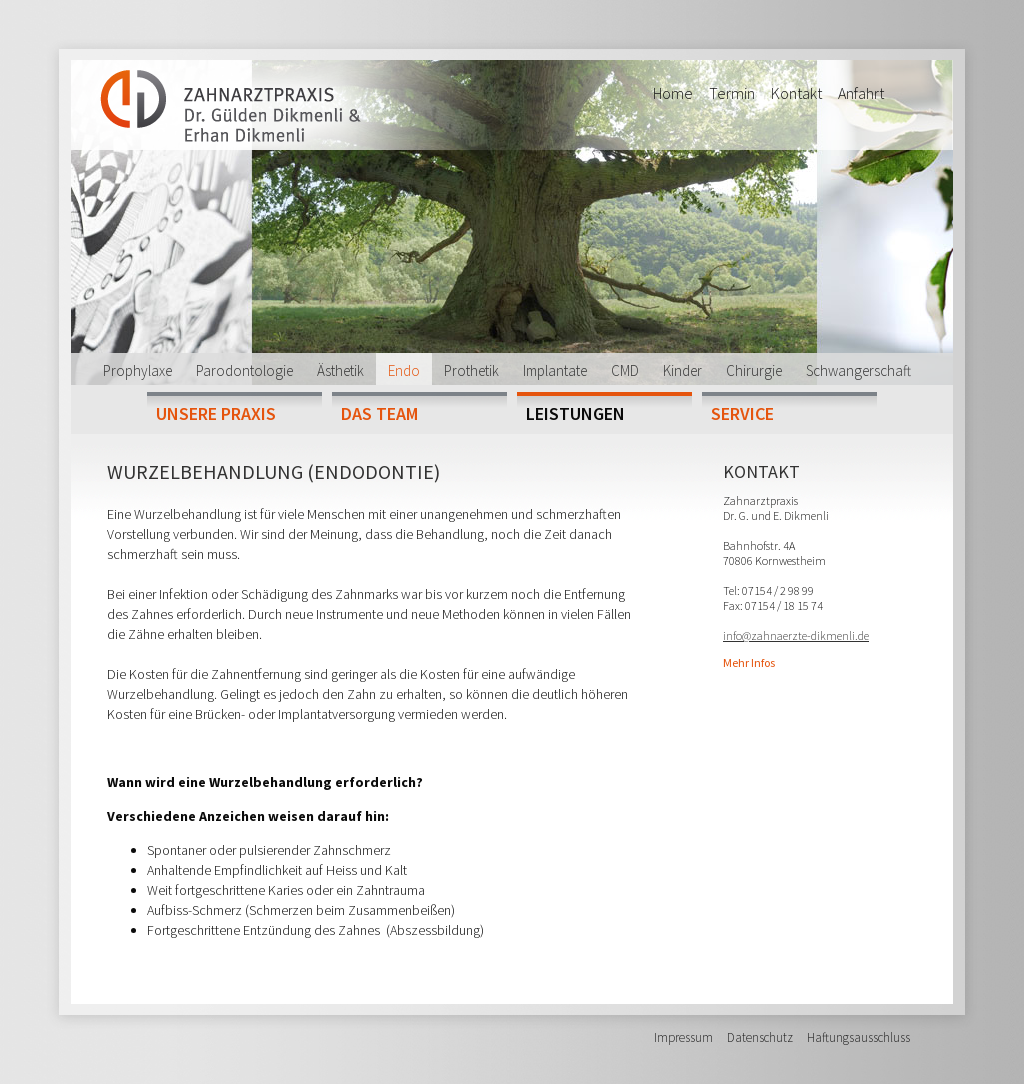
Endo (404, 370)
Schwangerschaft (858, 370)
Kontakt (796, 93)
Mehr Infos (749, 662)
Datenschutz (760, 1037)
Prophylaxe (137, 370)
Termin (732, 93)
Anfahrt (861, 93)
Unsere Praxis (216, 413)
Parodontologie (244, 370)
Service (742, 413)
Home (673, 93)
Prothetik (471, 370)
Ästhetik (340, 370)
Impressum (683, 1037)
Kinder (682, 370)
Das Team (379, 413)
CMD (625, 370)
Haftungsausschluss (858, 1037)
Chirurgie (754, 370)
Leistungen (575, 413)
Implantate (555, 370)
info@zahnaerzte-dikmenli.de (796, 635)
